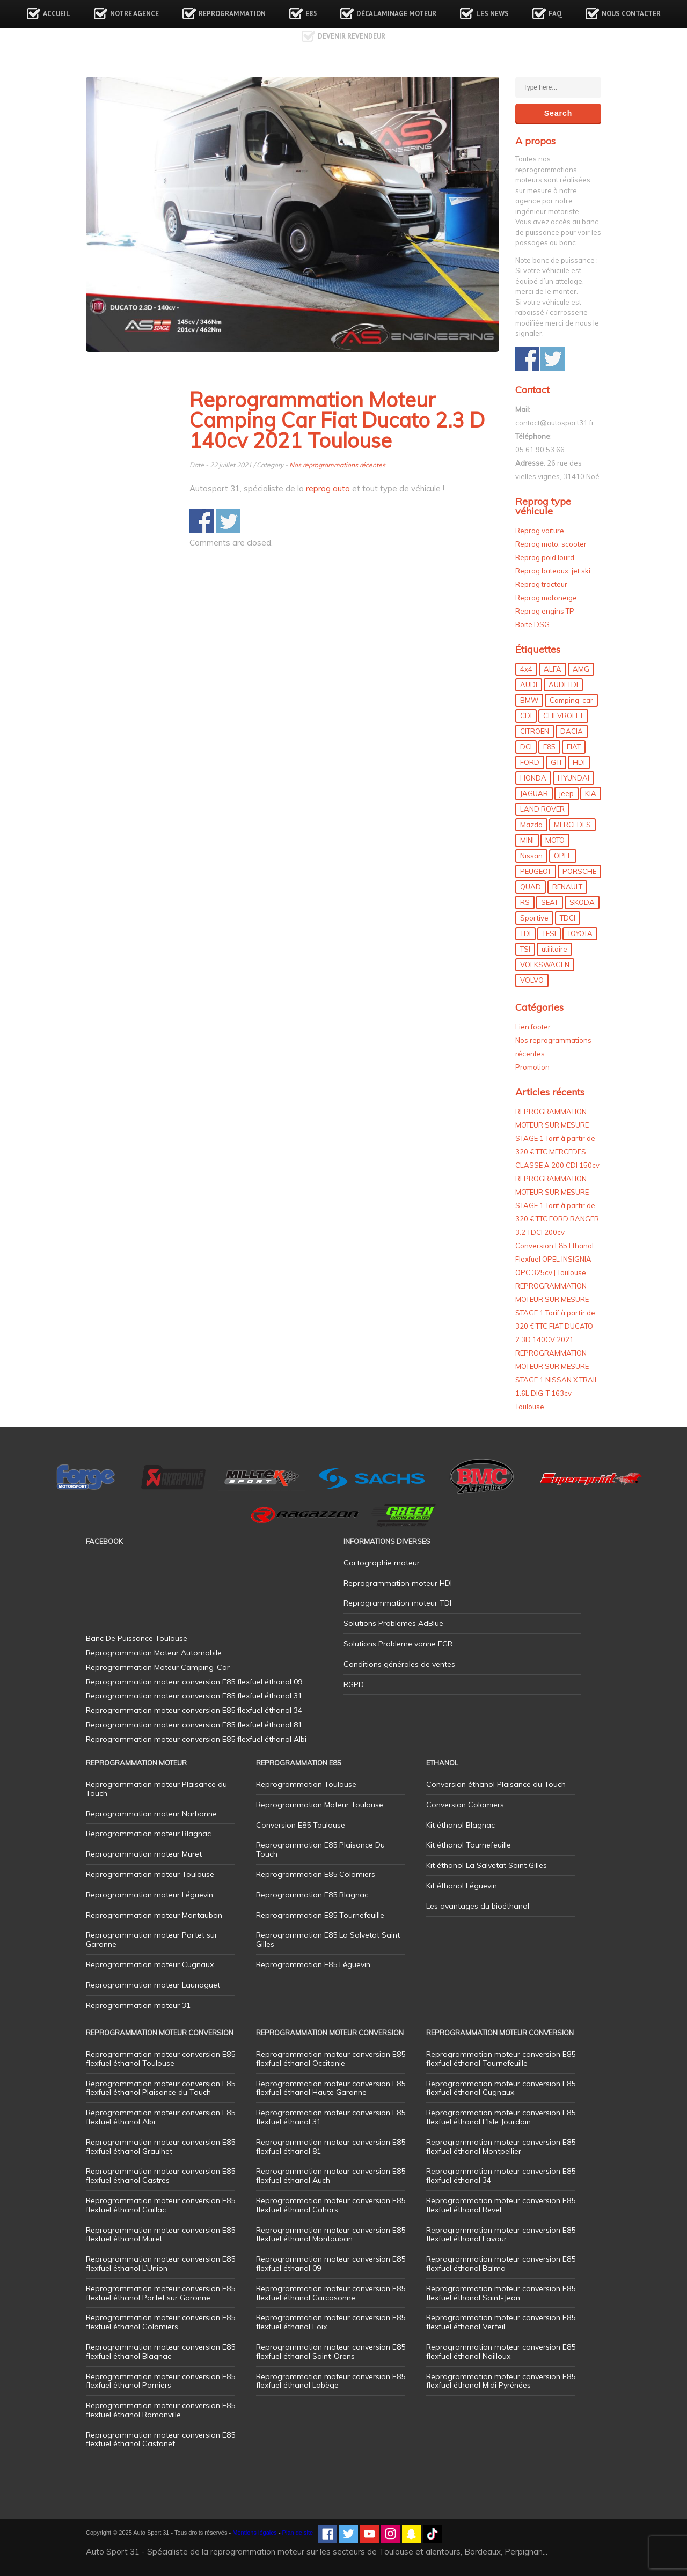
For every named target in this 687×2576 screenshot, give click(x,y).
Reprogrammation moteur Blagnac (148, 1833)
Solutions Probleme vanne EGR (398, 1643)
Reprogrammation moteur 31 (138, 2005)
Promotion (532, 1067)
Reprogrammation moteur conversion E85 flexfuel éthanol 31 (330, 2117)
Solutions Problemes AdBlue (393, 1623)
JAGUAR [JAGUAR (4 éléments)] (534, 793)
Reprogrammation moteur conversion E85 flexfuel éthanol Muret (160, 2234)
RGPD (354, 1684)
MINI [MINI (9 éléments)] (527, 840)
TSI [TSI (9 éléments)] (525, 949)
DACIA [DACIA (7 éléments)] (571, 731)
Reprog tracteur (541, 584)
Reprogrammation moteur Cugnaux (150, 1964)
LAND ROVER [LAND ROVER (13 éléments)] (542, 809)
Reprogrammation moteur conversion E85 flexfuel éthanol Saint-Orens (330, 2351)
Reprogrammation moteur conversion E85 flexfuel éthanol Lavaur (500, 2234)
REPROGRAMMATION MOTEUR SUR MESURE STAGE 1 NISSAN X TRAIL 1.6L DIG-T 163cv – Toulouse (556, 1380)
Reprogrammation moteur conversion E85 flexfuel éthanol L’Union (160, 2263)
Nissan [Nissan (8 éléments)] (531, 855)
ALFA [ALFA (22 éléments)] (552, 669)
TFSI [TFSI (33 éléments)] (549, 933)
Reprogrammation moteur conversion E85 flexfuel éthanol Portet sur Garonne (160, 2293)
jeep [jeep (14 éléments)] (566, 793)
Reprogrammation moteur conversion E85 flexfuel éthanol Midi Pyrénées (500, 2381)
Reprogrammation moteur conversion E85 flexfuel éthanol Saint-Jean (500, 2293)
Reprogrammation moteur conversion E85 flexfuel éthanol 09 (330, 2263)
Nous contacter (631, 13)
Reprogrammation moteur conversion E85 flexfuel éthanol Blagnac (160, 2351)
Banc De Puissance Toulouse (136, 1638)
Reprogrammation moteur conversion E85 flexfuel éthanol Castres (160, 2175)
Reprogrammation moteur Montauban (154, 1915)
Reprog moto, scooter (551, 544)
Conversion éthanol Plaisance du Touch (496, 1784)
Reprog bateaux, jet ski (552, 570)
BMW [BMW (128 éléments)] (529, 700)
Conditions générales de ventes (399, 1664)
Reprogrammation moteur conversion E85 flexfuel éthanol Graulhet (160, 2146)
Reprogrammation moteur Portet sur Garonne (151, 1939)
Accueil (56, 13)
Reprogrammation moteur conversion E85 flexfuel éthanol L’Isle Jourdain (500, 2117)
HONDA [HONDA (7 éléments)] (533, 778)
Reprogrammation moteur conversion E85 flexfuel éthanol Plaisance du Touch (160, 2088)
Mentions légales (254, 2532)
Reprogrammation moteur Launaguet (153, 1985)
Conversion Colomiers (465, 1804)
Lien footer (533, 1026)
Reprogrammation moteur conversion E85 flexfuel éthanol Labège (330, 2381)
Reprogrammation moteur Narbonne (151, 1814)
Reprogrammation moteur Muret (144, 1854)
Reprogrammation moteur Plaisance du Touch (156, 1788)
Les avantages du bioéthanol (477, 1906)
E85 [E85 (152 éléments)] (549, 746)
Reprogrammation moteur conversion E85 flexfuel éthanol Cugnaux (500, 2088)
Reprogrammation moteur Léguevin (149, 1895)
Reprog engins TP (544, 611)
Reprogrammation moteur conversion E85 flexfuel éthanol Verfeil (500, 2322)
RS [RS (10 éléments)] (525, 902)
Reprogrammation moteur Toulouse (150, 1874)
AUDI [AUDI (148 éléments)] (528, 684)
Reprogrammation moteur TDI (397, 1603)
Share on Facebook (201, 521)
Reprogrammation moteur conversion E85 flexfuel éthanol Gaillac (160, 2205)
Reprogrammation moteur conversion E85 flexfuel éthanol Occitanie (330, 2058)
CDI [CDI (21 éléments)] (526, 715)
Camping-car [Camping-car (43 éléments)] (571, 700)
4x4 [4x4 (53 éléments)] (526, 669)
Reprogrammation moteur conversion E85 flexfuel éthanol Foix (330, 2322)
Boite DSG (532, 624)
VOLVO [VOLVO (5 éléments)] (532, 980)
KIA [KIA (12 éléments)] (590, 793)
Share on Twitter (228, 521)
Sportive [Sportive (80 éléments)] (534, 918)
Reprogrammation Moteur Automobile (154, 1653)
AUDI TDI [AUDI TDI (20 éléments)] (563, 684)
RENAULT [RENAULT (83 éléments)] (567, 886)
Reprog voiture (539, 530)
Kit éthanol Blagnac (460, 1825)
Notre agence (134, 13)
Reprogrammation (232, 13)
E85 (311, 13)
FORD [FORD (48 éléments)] (529, 762)
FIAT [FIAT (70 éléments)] (574, 746)
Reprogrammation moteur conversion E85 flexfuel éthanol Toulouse (160, 2058)
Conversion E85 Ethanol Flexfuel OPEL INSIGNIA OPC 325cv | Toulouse (554, 1259)
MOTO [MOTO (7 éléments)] (555, 840)
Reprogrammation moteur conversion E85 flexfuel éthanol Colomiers (160, 2322)
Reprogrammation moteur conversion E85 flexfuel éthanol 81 (330, 2146)
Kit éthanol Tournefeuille (468, 1845)
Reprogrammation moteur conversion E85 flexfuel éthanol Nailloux (500, 2351)
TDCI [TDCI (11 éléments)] (567, 918)
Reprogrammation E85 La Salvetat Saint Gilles (328, 1939)
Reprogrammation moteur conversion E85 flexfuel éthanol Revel (500, 2205)
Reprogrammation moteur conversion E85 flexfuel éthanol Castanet (160, 2439)
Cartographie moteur (382, 1562)
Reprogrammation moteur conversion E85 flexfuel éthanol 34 (500, 2175)
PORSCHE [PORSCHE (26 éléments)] (579, 871)
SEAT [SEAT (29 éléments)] (549, 902)
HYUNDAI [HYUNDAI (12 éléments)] (573, 778)
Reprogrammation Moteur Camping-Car (158, 1667)
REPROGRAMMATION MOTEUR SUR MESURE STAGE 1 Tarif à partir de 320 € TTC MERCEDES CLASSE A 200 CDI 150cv (557, 1138)
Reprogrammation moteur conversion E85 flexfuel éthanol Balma (500, 2263)
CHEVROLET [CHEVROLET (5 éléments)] (563, 715)
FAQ (555, 13)
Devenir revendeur (351, 36)
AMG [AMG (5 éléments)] (581, 669)
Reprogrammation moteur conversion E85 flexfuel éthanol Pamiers (160, 2381)
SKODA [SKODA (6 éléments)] (582, 902)
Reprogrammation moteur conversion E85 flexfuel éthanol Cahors (330, 2205)
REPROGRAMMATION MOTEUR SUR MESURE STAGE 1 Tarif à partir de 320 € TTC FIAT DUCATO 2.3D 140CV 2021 (555, 1313)
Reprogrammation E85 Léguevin (313, 1964)
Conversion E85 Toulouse (300, 1825)
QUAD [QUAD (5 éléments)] (530, 886)
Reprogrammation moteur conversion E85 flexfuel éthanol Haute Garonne (330, 2088)
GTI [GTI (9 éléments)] (556, 762)
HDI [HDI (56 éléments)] (579, 762)
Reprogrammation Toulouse (306, 1784)
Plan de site (297, 2532)
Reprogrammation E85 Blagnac (312, 1895)
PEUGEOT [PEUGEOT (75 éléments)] (535, 871)
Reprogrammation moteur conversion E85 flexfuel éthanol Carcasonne (330, 2293)
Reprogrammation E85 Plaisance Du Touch (320, 1849)
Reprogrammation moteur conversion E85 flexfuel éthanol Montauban (330, 2234)
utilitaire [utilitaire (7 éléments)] (554, 949)
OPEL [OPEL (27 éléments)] (563, 855)
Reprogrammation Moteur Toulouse (319, 1804)
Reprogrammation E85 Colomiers (315, 1874)
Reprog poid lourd (544, 557)
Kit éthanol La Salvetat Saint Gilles (486, 1865)
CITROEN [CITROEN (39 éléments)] (534, 731)
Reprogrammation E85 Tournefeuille (320, 1915)
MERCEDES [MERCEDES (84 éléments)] (572, 824)
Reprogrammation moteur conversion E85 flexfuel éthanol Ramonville (160, 2410)
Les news (492, 13)
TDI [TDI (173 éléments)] (525, 933)
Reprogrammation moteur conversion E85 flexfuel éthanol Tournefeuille (500, 2058)
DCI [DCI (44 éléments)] (526, 746)
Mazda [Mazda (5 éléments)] (531, 824)
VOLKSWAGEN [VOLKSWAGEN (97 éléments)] (544, 964)
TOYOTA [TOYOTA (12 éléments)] (580, 933)
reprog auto (328, 488)
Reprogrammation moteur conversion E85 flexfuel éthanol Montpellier (500, 2146)
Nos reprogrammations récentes (337, 465)
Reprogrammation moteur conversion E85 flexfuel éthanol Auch (330, 2175)
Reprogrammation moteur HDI (398, 1583)
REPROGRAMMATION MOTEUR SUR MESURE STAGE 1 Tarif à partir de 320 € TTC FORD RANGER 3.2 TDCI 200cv (557, 1205)
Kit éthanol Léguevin (461, 1885)
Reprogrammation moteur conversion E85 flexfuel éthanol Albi (160, 2117)
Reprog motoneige (546, 597)
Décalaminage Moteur (396, 13)
